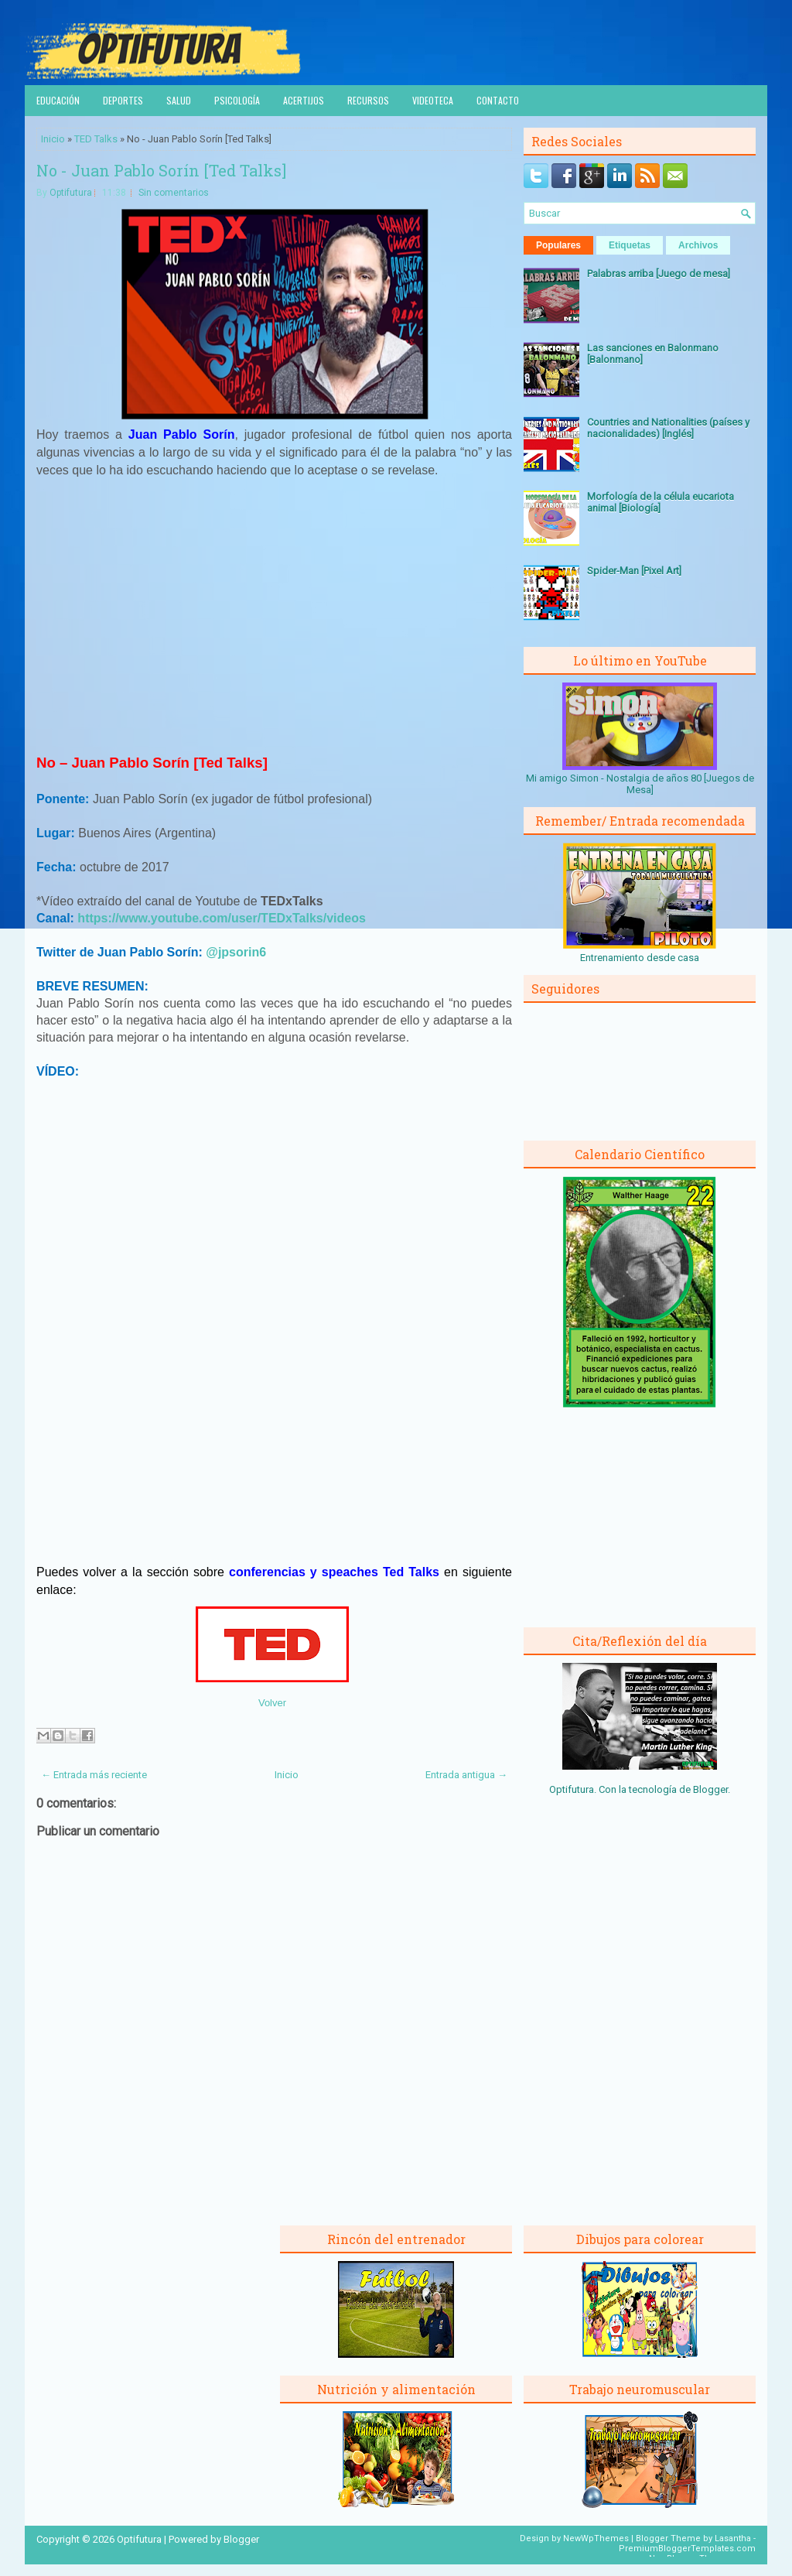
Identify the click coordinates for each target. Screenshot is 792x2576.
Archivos (698, 245)
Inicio (53, 139)
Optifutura (71, 192)
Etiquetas (629, 245)
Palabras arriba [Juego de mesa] (658, 273)
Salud (178, 100)
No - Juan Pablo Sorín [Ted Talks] (161, 170)
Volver (272, 1703)
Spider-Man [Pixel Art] (634, 570)
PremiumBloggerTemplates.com (687, 2549)
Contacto (497, 100)
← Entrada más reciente (94, 1775)
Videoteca (432, 100)
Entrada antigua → (466, 1775)
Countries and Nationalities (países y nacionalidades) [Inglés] (668, 428)
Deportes (123, 100)
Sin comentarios (173, 192)
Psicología (237, 100)
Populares (558, 245)
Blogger (710, 1789)
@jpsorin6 (236, 952)
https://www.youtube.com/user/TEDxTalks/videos (221, 918)
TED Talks (96, 139)
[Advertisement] (275, 622)
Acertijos (303, 100)
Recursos (368, 100)
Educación (58, 100)
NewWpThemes (596, 2538)
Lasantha (733, 2538)
